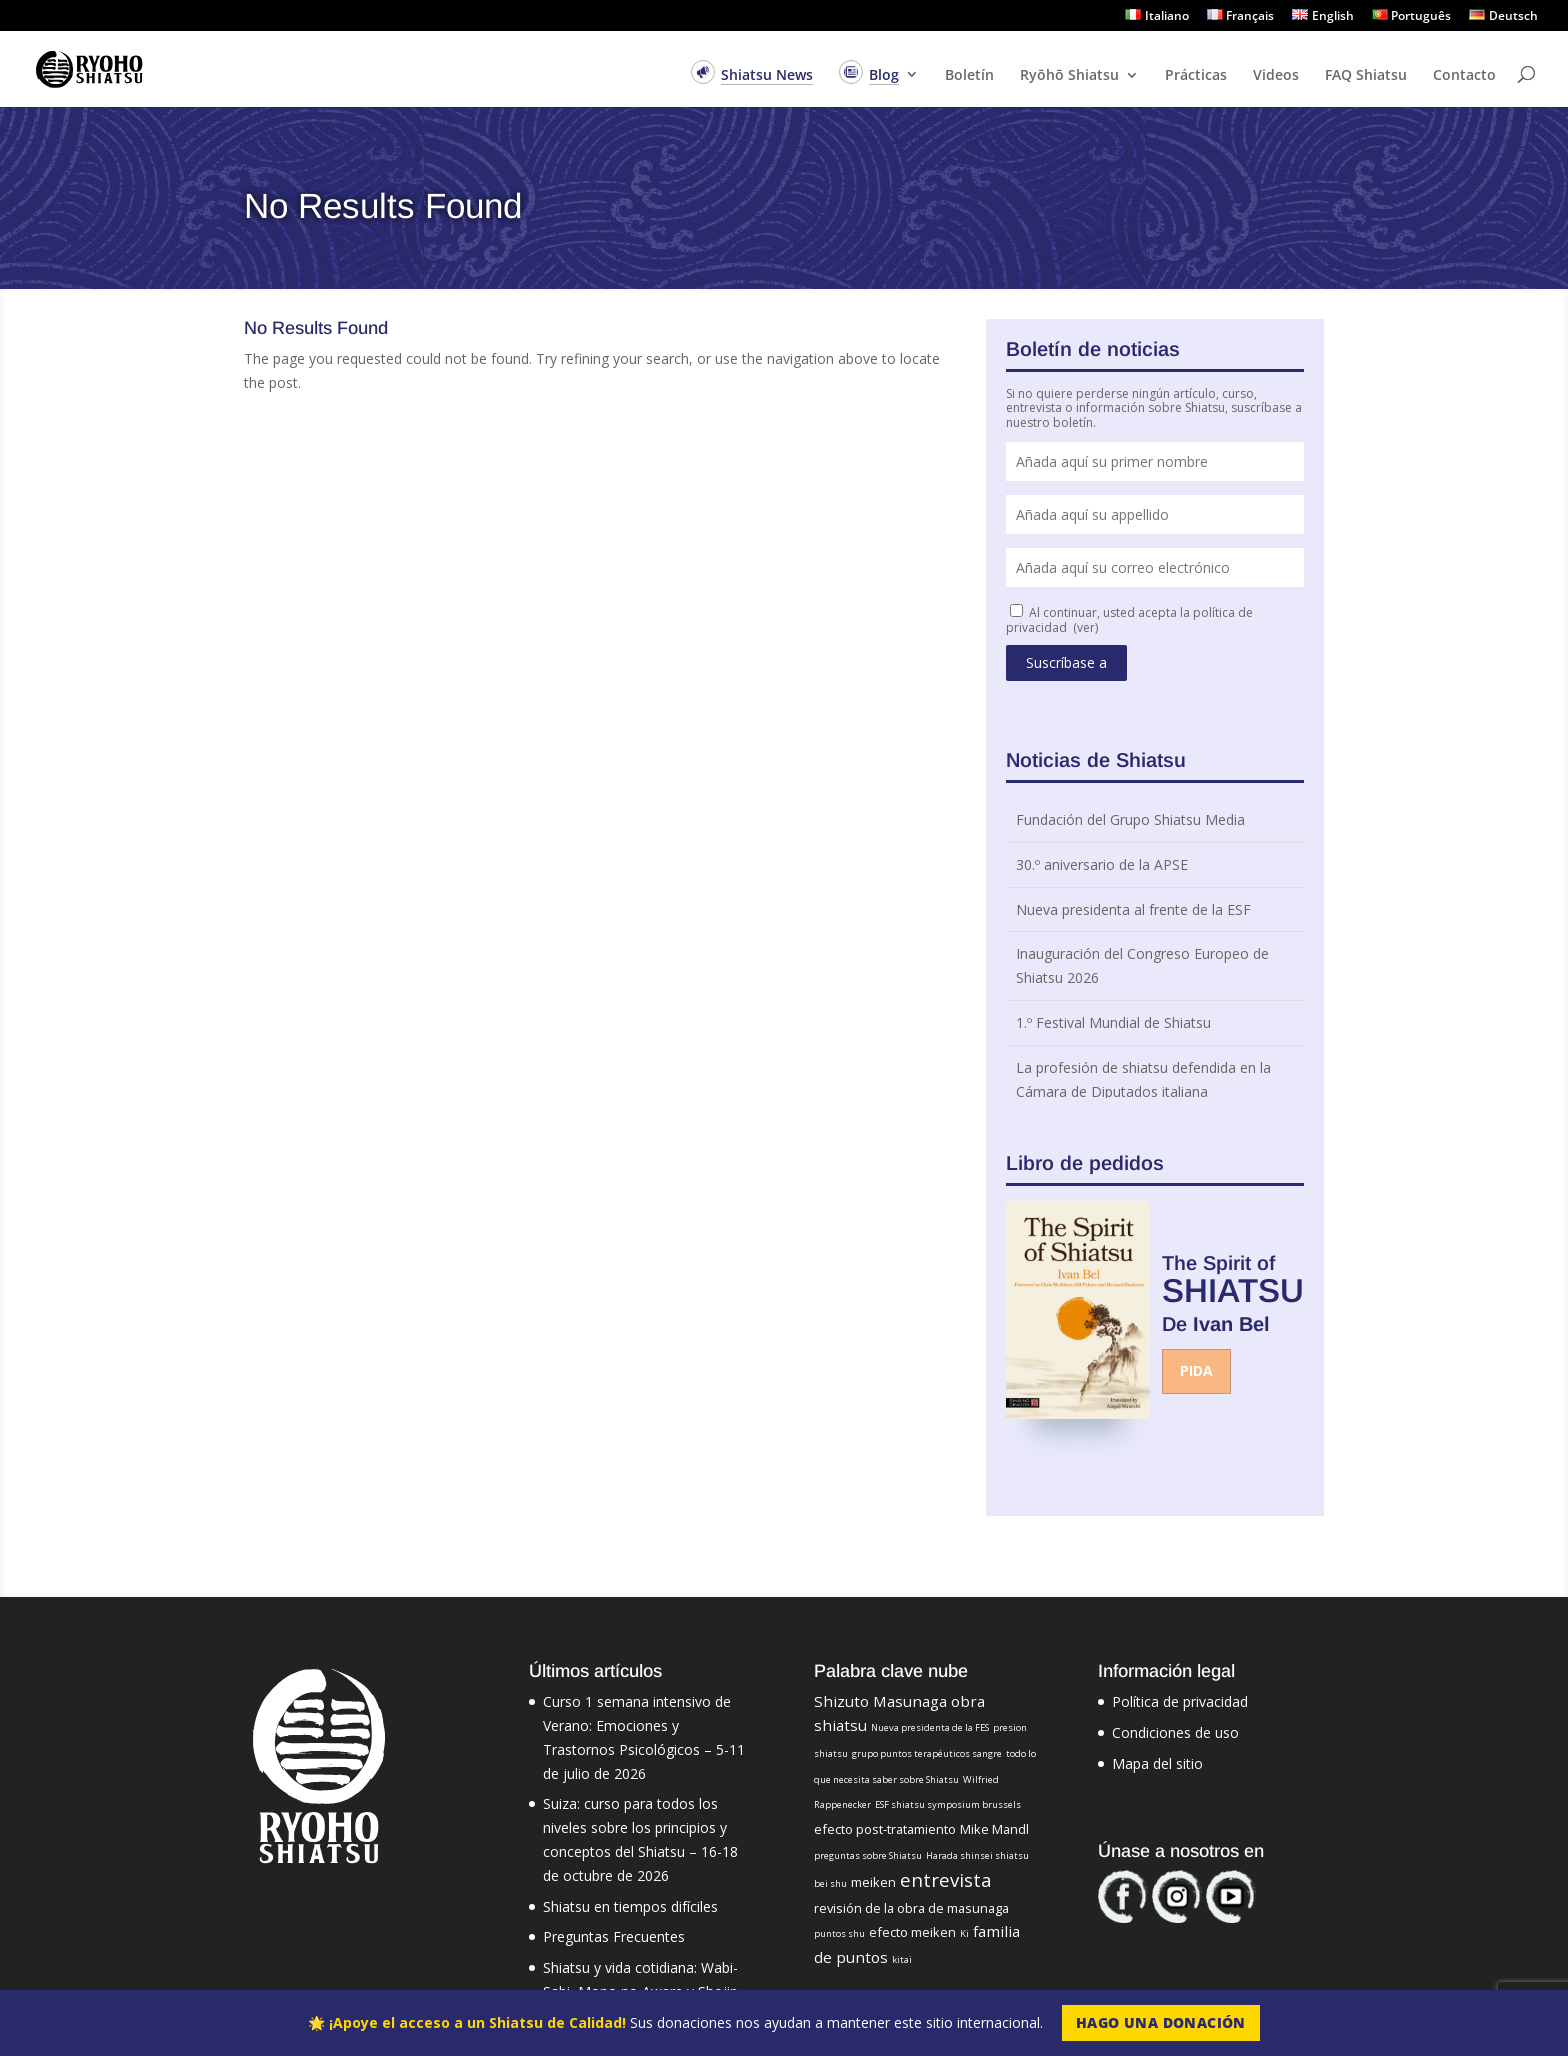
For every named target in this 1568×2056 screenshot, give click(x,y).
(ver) (1085, 627)
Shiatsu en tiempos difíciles (630, 1906)
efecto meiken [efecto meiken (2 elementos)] (912, 1932)
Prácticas (1196, 76)
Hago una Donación (1161, 2022)
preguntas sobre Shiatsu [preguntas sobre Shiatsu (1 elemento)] (868, 1855)
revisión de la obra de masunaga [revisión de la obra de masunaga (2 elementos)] (911, 1908)
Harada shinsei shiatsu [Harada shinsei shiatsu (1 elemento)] (977, 1855)
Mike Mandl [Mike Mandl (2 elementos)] (994, 1829)
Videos (1276, 76)
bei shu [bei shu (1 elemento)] (830, 1883)
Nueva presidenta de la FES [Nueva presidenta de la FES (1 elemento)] (930, 1727)
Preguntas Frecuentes (614, 1936)
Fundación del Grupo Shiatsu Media (1130, 819)
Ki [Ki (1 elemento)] (964, 1933)
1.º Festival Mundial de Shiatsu (1113, 1022)
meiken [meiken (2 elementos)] (873, 1882)
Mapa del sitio (1157, 1763)
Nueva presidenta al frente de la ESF (1133, 909)
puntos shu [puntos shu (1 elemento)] (839, 1933)
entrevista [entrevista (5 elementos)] (946, 1879)
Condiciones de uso (1175, 1732)
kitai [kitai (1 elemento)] (902, 1959)
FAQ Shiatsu (1366, 76)
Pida (1196, 1370)
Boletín (969, 76)
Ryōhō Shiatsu (1069, 76)
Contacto (1464, 76)
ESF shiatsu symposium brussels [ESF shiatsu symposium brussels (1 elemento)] (948, 1804)
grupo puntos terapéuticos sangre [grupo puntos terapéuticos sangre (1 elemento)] (927, 1753)
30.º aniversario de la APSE (1102, 864)
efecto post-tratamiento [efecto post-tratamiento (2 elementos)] (885, 1829)
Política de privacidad (1180, 1701)
